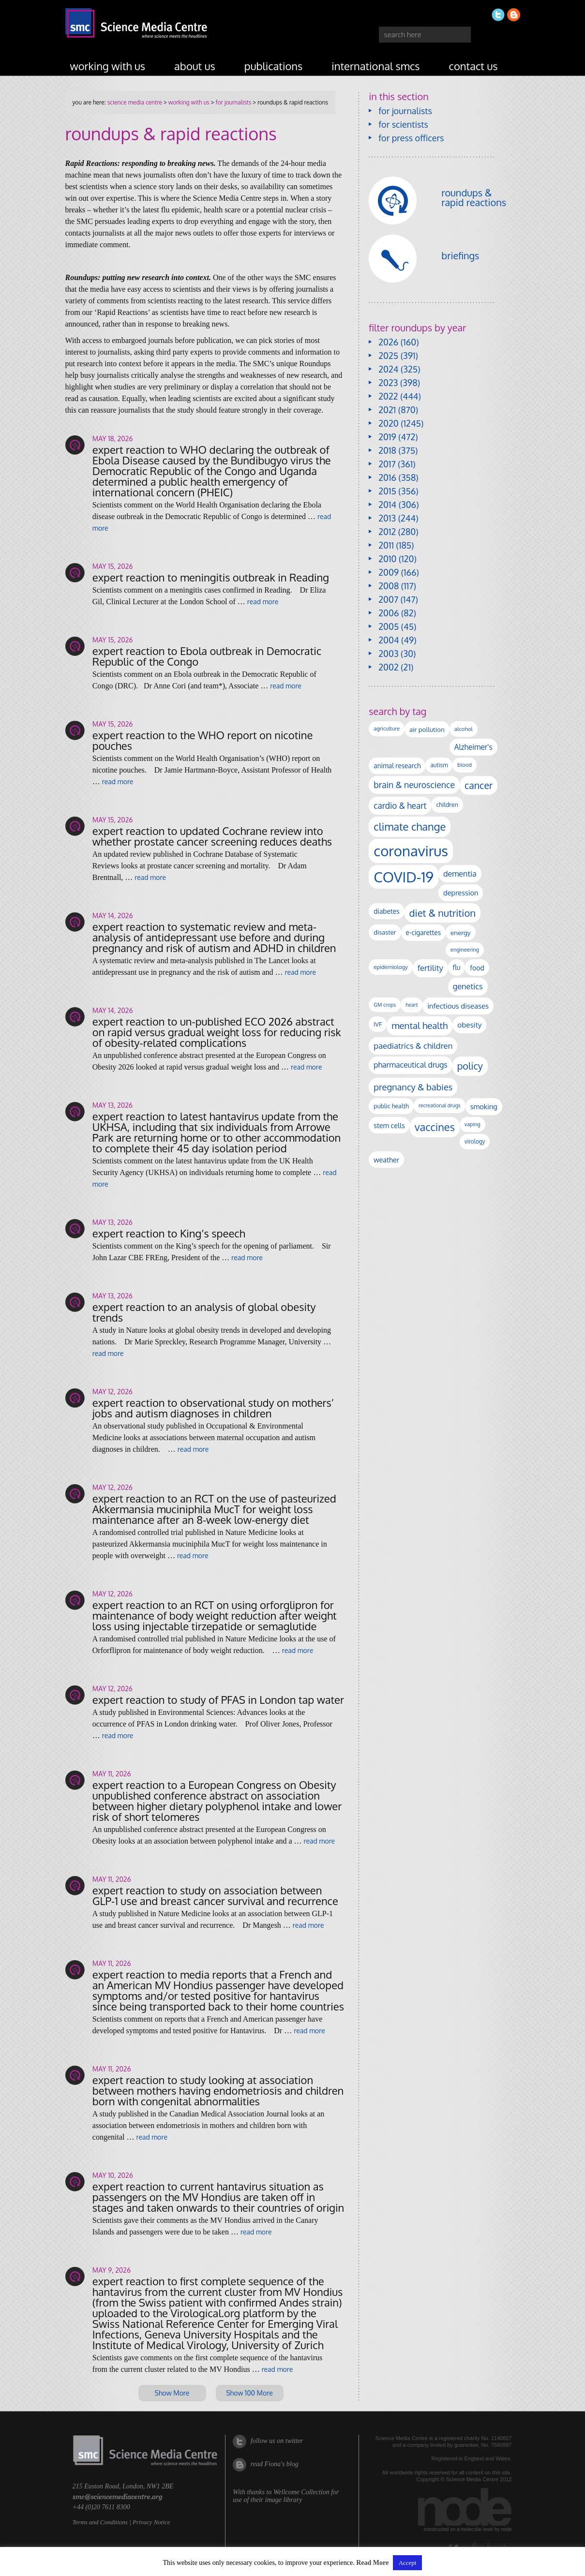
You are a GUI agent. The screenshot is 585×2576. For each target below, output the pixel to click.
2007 (388, 599)
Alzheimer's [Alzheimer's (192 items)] (473, 747)
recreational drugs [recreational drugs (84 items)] (440, 1105)
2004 (388, 640)
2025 (388, 355)
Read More (372, 2562)
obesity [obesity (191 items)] (469, 1024)
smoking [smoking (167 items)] (483, 1106)
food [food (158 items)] (477, 967)
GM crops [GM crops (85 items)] (385, 1004)
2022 (388, 396)
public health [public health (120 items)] (391, 1106)
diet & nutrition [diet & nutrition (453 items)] (442, 913)
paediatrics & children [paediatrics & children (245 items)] (413, 1046)
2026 (388, 342)
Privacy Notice (151, 2522)
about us (194, 66)
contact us (473, 66)
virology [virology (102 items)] (475, 1141)
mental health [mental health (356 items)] (419, 1025)
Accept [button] (408, 2562)
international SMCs (375, 66)
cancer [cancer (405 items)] (479, 785)
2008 (388, 586)
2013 (387, 518)
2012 (387, 531)
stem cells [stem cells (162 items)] (389, 1125)
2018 (387, 450)
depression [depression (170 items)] (460, 892)
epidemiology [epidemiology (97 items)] (390, 966)
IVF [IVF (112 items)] (378, 1024)
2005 (388, 626)
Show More (172, 2393)
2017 (386, 464)
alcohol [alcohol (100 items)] (463, 728)
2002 (388, 667)
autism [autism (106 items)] (439, 765)
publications (273, 66)
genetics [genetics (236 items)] (468, 986)
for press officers (411, 138)
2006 (388, 613)
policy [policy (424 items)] (470, 1066)
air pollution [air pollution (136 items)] (427, 729)
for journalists (234, 102)
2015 (387, 491)
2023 (388, 382)
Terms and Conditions (100, 2522)
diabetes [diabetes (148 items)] (386, 911)
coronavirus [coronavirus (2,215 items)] (411, 851)
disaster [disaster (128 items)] (385, 932)
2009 (388, 572)
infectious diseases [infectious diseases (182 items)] (458, 1006)
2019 (387, 437)
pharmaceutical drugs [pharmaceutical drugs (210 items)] (410, 1065)
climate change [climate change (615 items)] (410, 826)
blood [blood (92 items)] (464, 764)
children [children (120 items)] (447, 804)
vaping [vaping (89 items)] (472, 1124)
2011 (386, 545)
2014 (387, 504)
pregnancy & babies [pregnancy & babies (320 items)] (413, 1086)
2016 (387, 477)
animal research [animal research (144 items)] (397, 765)
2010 (387, 558)
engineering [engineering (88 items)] (464, 949)
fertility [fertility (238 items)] (430, 968)
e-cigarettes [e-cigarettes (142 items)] (423, 932)
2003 (388, 653)
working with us (108, 66)
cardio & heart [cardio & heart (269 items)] (400, 805)
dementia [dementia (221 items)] (460, 873)
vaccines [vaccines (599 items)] (435, 1126)
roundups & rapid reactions (473, 197)
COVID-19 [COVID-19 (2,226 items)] (404, 877)
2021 (387, 409)
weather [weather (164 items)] (386, 1159)
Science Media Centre (134, 102)
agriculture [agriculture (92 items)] (387, 728)
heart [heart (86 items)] (411, 1004)
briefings (460, 255)
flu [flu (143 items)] (457, 967)
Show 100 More (249, 2393)
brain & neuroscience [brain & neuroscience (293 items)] (414, 784)
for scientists (403, 124)
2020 (388, 423)
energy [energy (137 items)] (460, 932)
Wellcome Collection (301, 2492)
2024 (388, 369)
